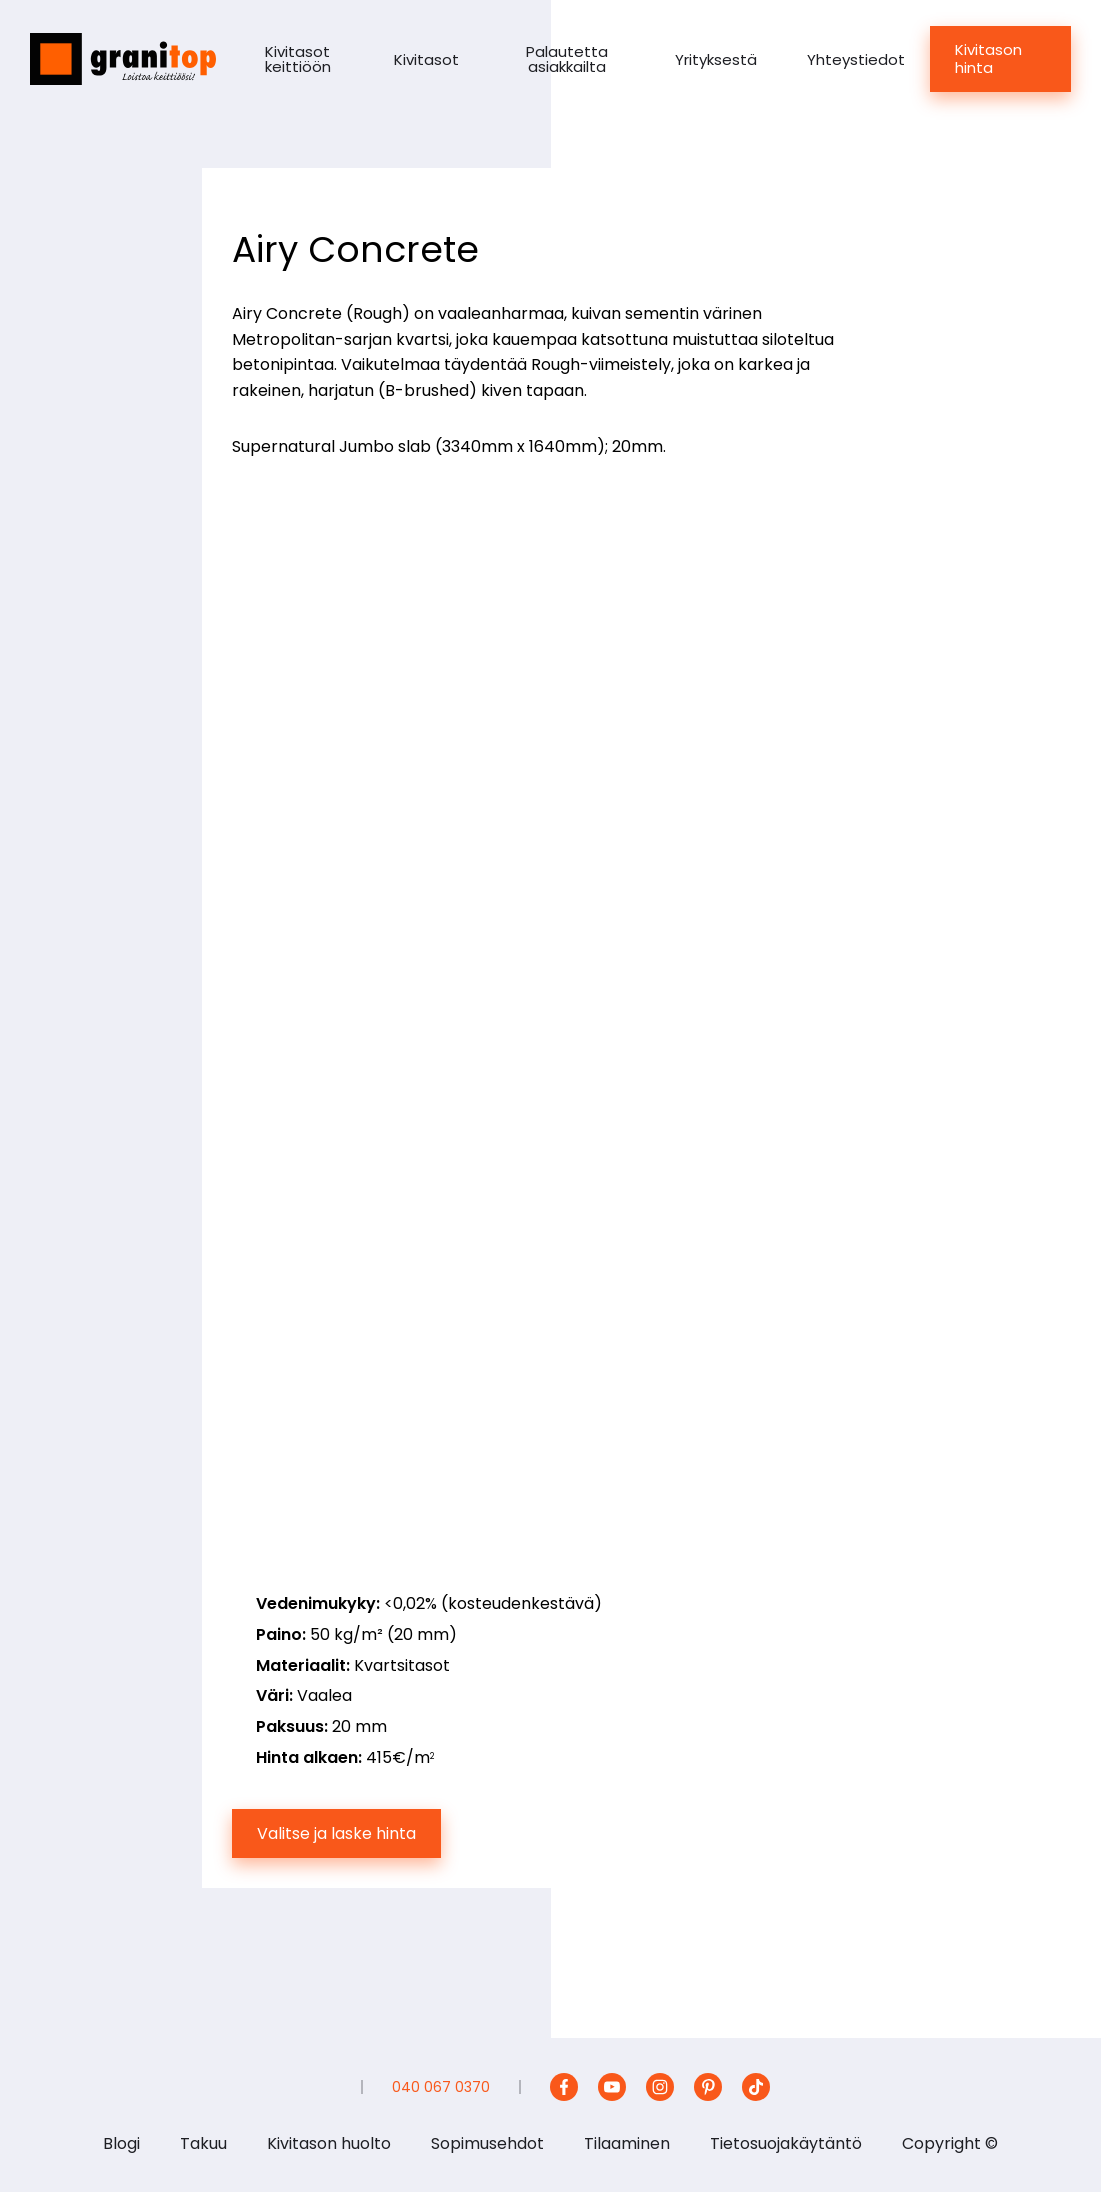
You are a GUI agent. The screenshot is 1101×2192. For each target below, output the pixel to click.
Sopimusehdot (487, 2143)
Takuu (203, 2143)
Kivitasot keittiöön (298, 59)
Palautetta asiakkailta (567, 59)
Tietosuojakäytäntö (786, 2143)
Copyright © (950, 2143)
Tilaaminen (627, 2143)
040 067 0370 (441, 2087)
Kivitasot (426, 59)
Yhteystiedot (856, 59)
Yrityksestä (716, 59)
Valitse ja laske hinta (336, 1833)
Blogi (121, 2143)
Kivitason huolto (329, 2143)
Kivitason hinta (988, 58)
